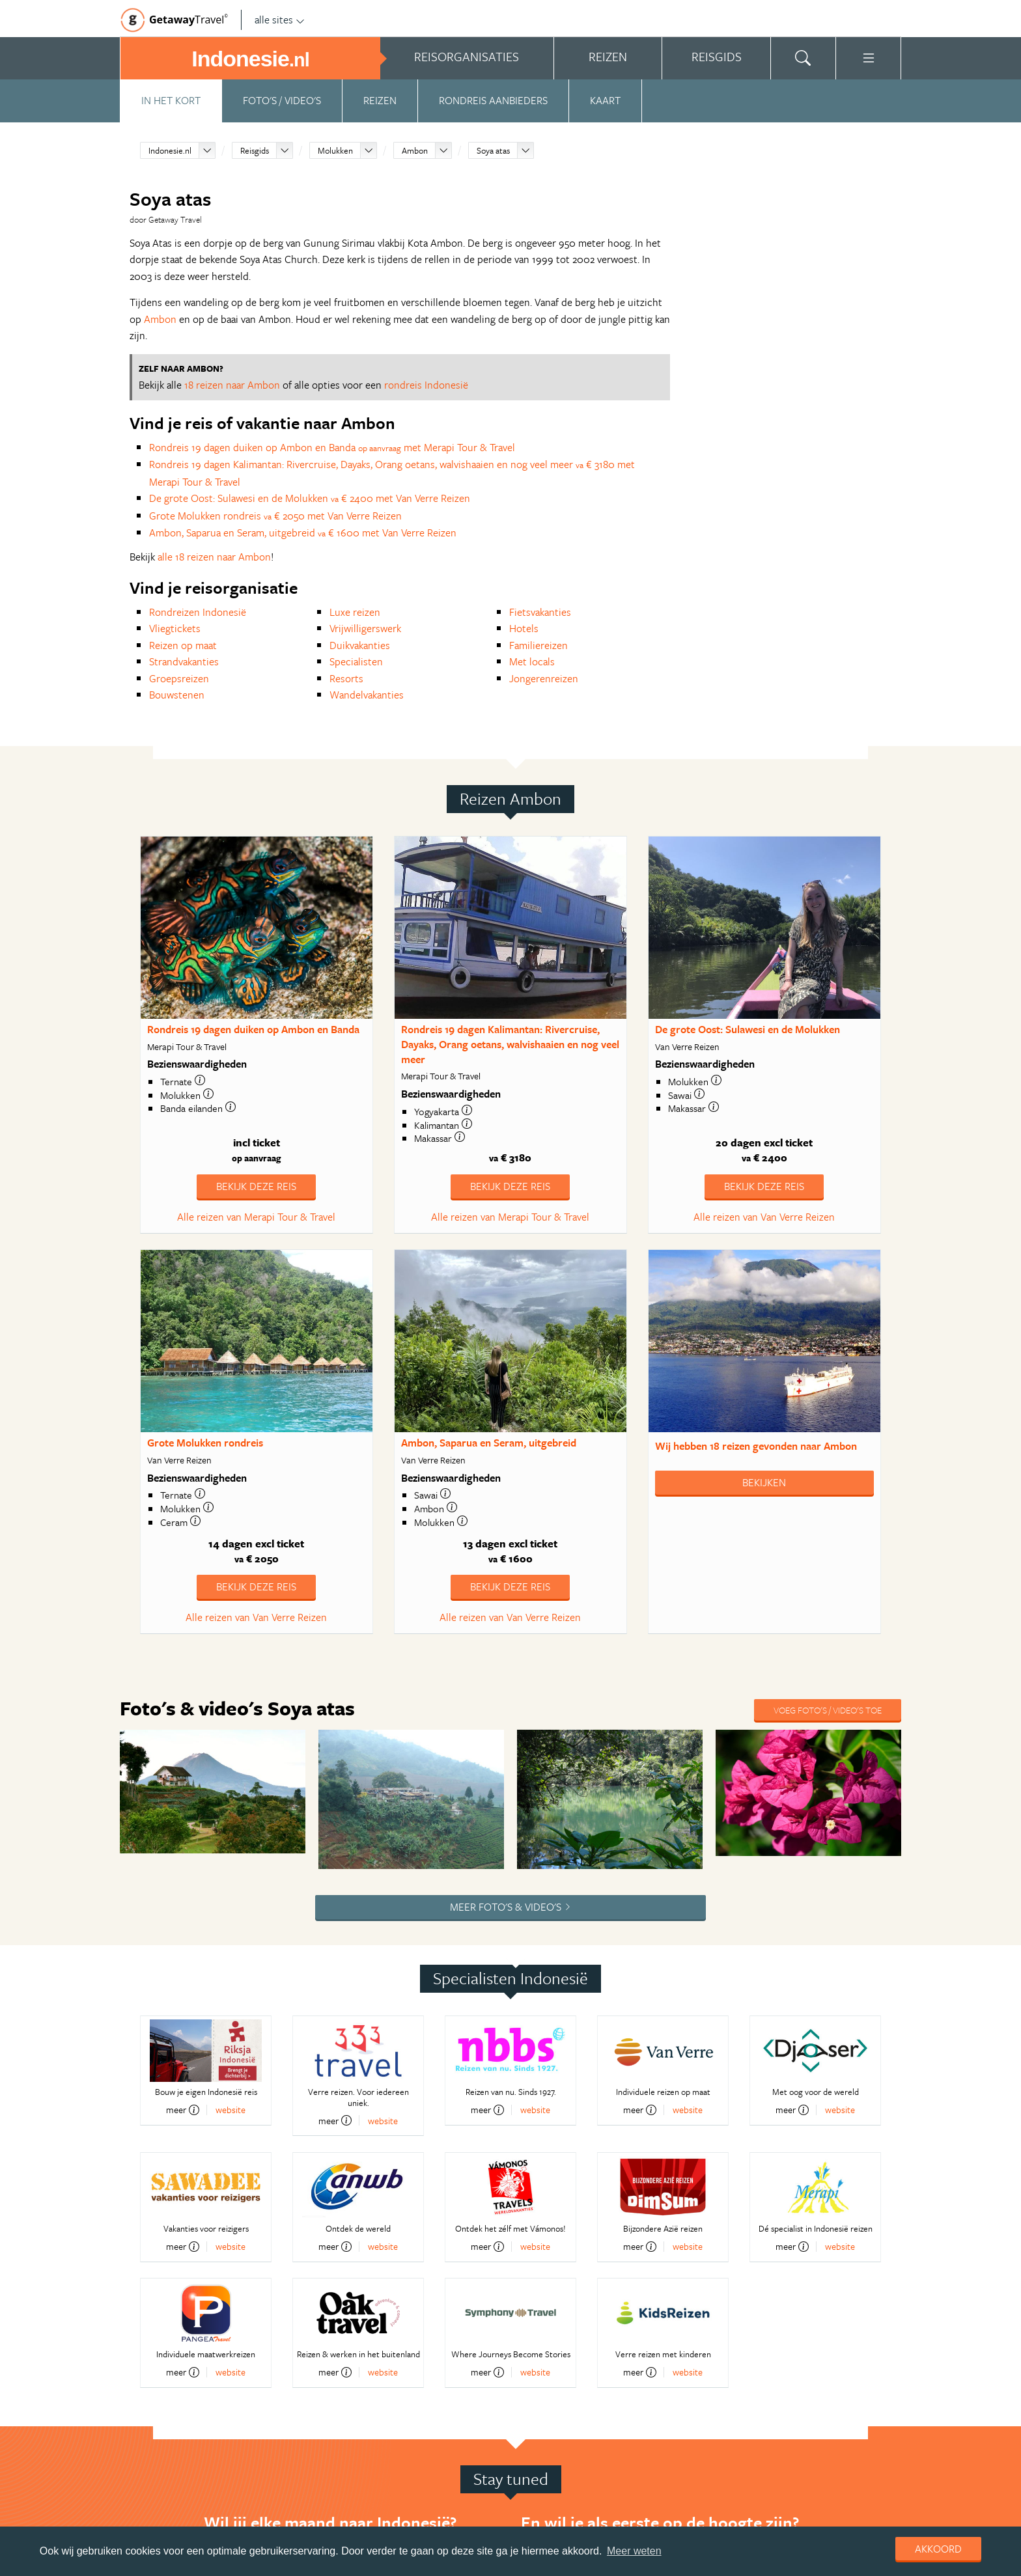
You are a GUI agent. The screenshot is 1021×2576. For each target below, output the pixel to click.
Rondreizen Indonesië (197, 612)
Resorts (346, 678)
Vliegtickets (175, 628)
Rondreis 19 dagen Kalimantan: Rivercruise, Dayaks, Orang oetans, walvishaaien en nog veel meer (510, 1044)
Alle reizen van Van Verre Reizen (764, 1216)
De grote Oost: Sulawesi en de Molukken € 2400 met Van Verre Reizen (309, 498)
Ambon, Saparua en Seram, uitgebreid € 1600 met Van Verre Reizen (302, 532)
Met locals (532, 661)
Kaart (605, 100)
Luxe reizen (354, 612)
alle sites (280, 19)
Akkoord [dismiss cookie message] (938, 2548)
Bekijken (764, 1482)
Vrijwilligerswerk (365, 628)
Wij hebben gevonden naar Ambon (756, 1446)
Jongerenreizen (543, 678)
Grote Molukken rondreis (205, 1442)
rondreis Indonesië (426, 385)
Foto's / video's (282, 100)
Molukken (335, 150)
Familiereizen (538, 645)
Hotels (523, 628)
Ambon (415, 150)
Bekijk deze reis (256, 1186)
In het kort (171, 100)
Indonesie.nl (169, 150)
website (230, 2109)
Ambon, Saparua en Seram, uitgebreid (488, 1442)
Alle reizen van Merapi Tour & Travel (256, 1216)
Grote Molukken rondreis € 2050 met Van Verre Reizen (275, 515)
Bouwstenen (176, 694)
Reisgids (254, 150)
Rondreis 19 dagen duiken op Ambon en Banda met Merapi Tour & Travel (332, 447)
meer (182, 2110)
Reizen (380, 100)
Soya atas (493, 150)
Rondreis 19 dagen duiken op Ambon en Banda (253, 1029)
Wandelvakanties (366, 694)
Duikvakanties (359, 645)
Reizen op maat (183, 645)
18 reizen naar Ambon (232, 385)
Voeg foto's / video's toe (828, 1710)
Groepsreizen (179, 678)
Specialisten (356, 661)
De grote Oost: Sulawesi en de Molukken (747, 1029)
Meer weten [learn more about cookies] (634, 2550)
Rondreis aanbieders (493, 100)
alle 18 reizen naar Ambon (214, 556)
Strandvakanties (184, 661)
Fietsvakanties (540, 612)
